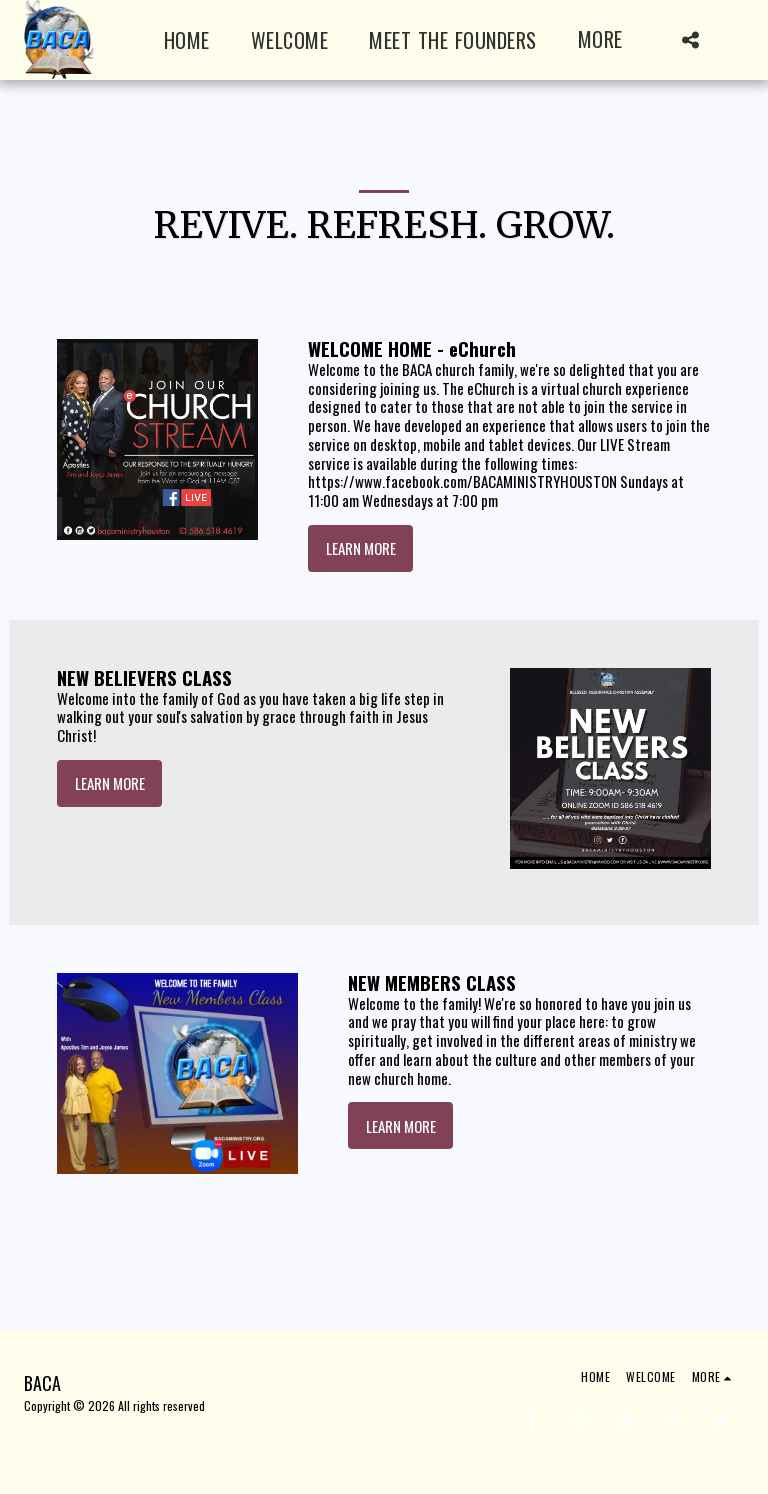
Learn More (361, 548)
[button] (690, 40)
